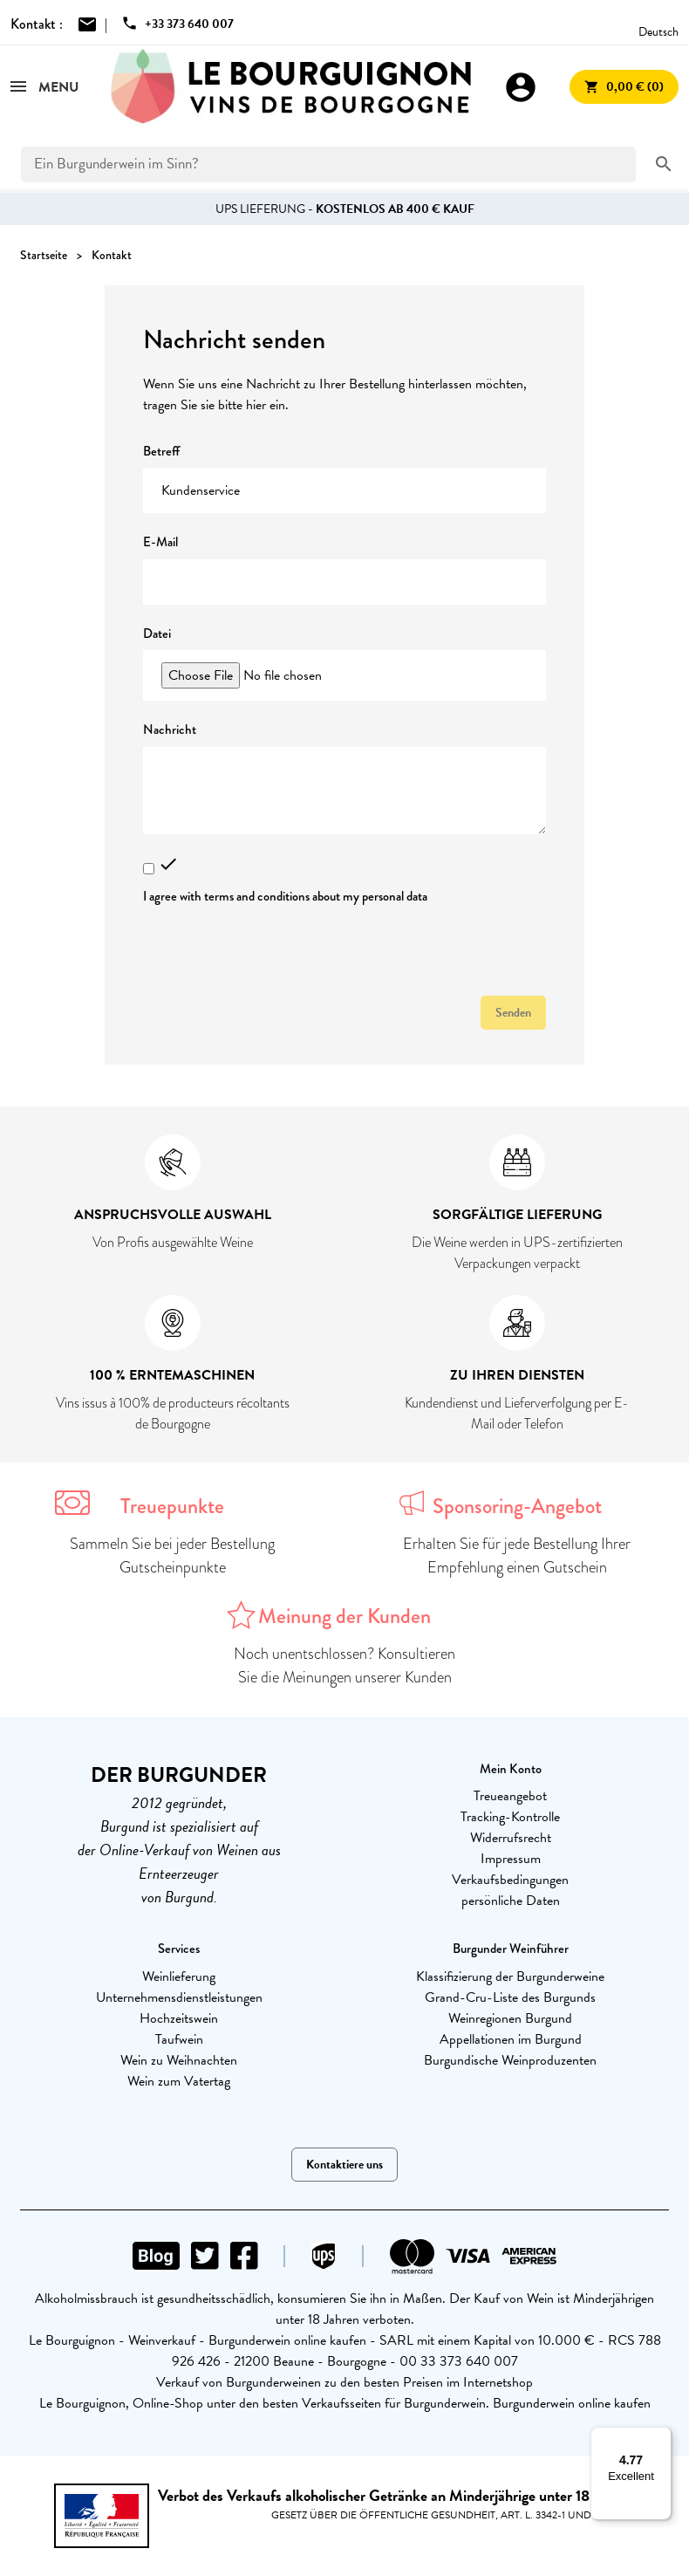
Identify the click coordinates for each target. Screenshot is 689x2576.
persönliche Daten (510, 1900)
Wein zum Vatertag (178, 2081)
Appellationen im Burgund (511, 2039)
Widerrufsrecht (510, 1837)
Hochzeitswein (179, 2018)
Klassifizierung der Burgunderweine (510, 1976)
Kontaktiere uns (344, 2164)
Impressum (511, 1858)
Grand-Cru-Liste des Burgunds (510, 1997)
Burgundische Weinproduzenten (510, 2060)
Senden (513, 1013)
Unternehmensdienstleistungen (179, 1997)
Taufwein (179, 2039)
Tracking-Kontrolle (510, 1816)
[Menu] (661, 2437)
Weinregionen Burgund (510, 2018)
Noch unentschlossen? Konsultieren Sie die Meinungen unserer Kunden (344, 1665)
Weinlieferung (178, 1976)
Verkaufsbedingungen (510, 1879)
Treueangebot (510, 1795)
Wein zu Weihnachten (178, 2060)
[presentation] (275, 948)
